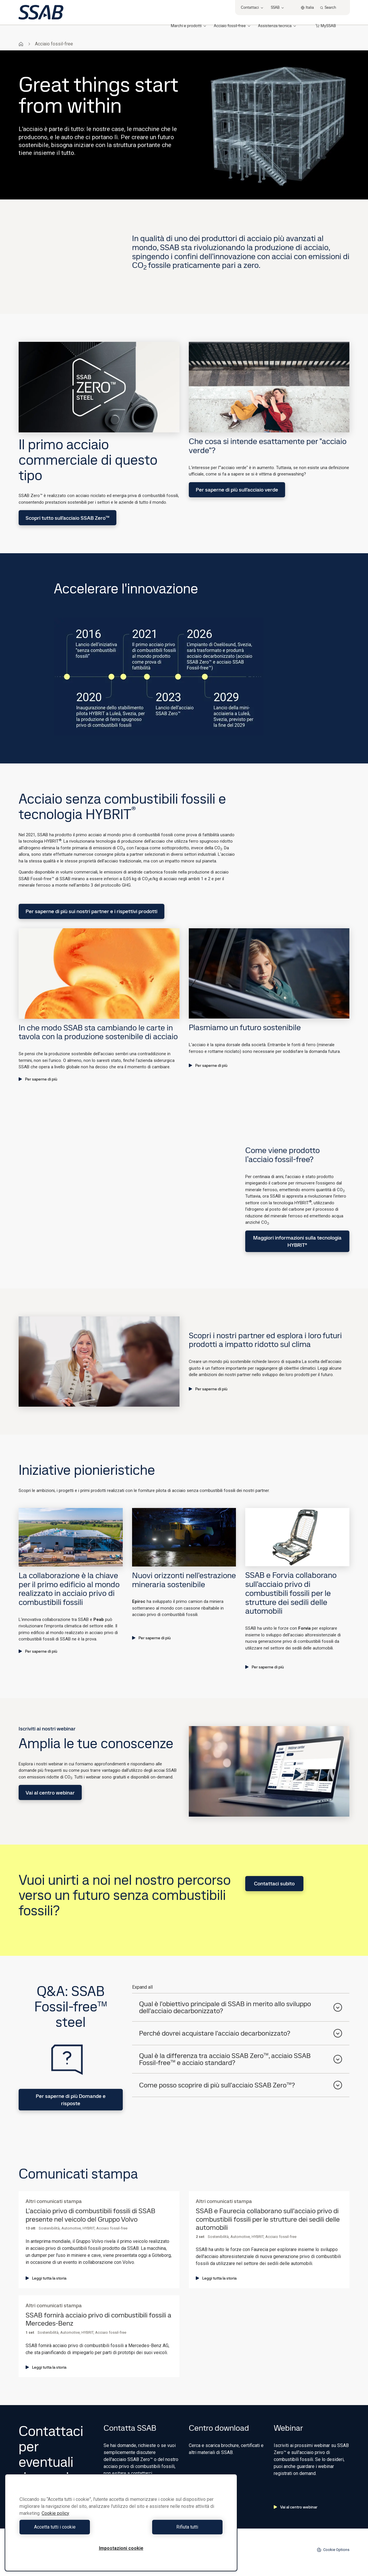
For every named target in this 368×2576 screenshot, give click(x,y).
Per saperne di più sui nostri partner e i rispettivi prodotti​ (91, 911)
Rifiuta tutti (173, 2527)
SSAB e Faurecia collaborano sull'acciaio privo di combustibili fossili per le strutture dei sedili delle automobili (268, 2219)
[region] (121, 2522)
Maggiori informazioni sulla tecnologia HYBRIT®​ (297, 1241)
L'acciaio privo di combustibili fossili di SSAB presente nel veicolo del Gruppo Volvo (90, 2215)
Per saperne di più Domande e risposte (71, 2100)
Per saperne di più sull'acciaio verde (237, 489)
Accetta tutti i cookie (69, 2527)
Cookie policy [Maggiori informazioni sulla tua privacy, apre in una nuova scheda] (55, 2513)
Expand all (142, 1987)
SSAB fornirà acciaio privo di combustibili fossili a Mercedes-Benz (98, 2319)
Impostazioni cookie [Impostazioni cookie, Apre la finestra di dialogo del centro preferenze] (121, 2548)
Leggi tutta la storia (46, 2278)
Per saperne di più (38, 1079)
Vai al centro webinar (50, 1792)
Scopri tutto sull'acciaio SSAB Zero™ (67, 518)
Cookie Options (333, 2549)
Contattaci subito (274, 1883)
